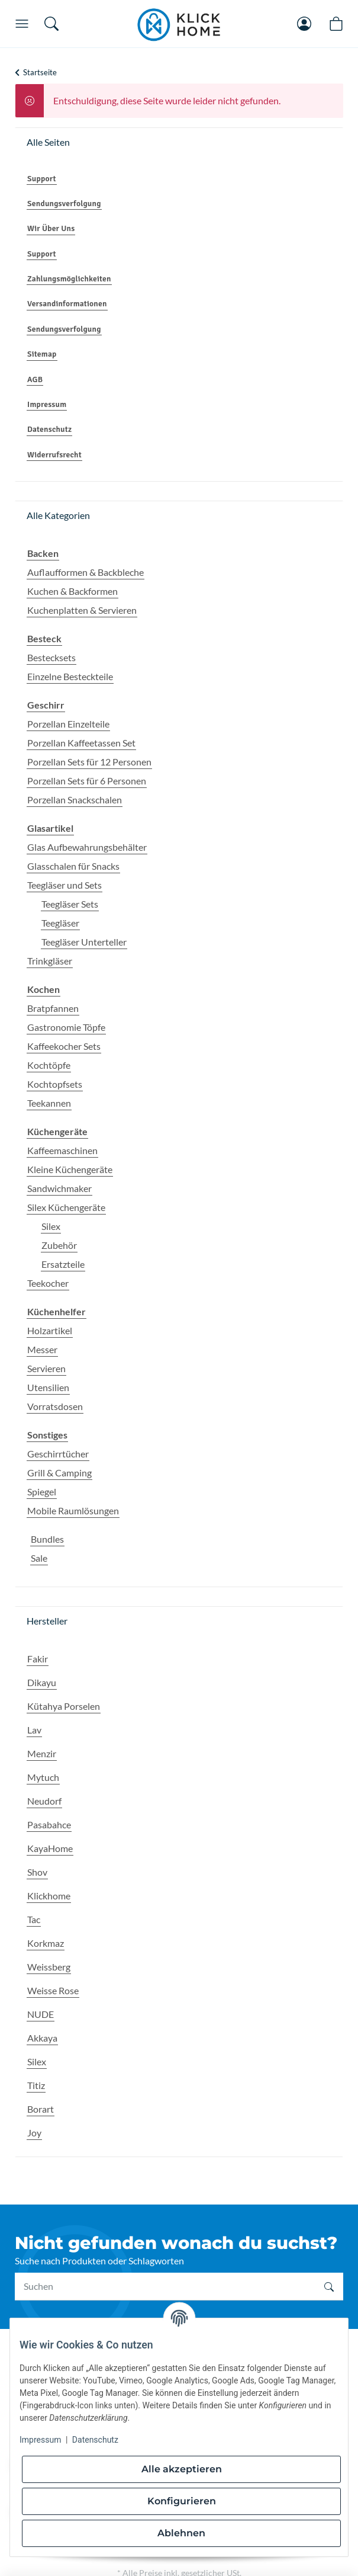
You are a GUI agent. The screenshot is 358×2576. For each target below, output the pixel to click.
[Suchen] (165, 2286)
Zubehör (59, 1245)
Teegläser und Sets (64, 884)
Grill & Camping (59, 1472)
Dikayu (41, 1682)
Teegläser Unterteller (84, 941)
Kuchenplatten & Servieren (82, 610)
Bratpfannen (53, 1008)
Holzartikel (49, 1330)
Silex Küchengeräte (66, 1207)
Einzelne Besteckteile (70, 676)
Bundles (47, 1539)
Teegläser (60, 922)
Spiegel (41, 1491)
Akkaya (42, 2037)
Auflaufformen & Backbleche (85, 572)
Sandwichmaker (59, 1188)
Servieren (46, 1368)
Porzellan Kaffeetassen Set (81, 742)
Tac (33, 1919)
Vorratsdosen (55, 1406)
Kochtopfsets (54, 1084)
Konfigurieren (181, 2501)
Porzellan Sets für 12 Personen (89, 761)
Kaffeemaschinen (62, 1150)
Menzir (41, 1753)
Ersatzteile (63, 1264)
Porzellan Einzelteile (68, 723)
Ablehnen (181, 2533)
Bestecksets (51, 657)
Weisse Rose (53, 1990)
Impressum (40, 2439)
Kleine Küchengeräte (69, 1169)
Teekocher (48, 1283)
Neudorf (44, 1800)
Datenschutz (95, 2439)
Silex (50, 1226)
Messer (42, 1349)
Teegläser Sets (69, 903)
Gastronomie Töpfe (66, 1027)
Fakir (37, 1658)
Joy (34, 2132)
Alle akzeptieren (181, 2469)
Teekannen (49, 1102)
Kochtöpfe (48, 1065)
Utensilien (48, 1387)
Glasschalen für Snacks (73, 866)
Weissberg (48, 1966)
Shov (37, 1871)
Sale (39, 1557)
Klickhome (48, 1895)
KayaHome (50, 1848)
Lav (34, 1729)
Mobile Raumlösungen (73, 1510)
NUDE (40, 2014)
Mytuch (43, 1777)
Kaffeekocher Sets (64, 1046)
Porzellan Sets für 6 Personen (86, 780)
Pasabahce (49, 1824)
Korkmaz (45, 1943)
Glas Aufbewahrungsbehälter (87, 847)
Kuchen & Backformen (72, 591)
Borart (40, 2108)
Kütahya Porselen (63, 1706)
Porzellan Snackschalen (74, 799)
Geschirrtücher (58, 1453)
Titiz (36, 2085)
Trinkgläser (49, 960)
